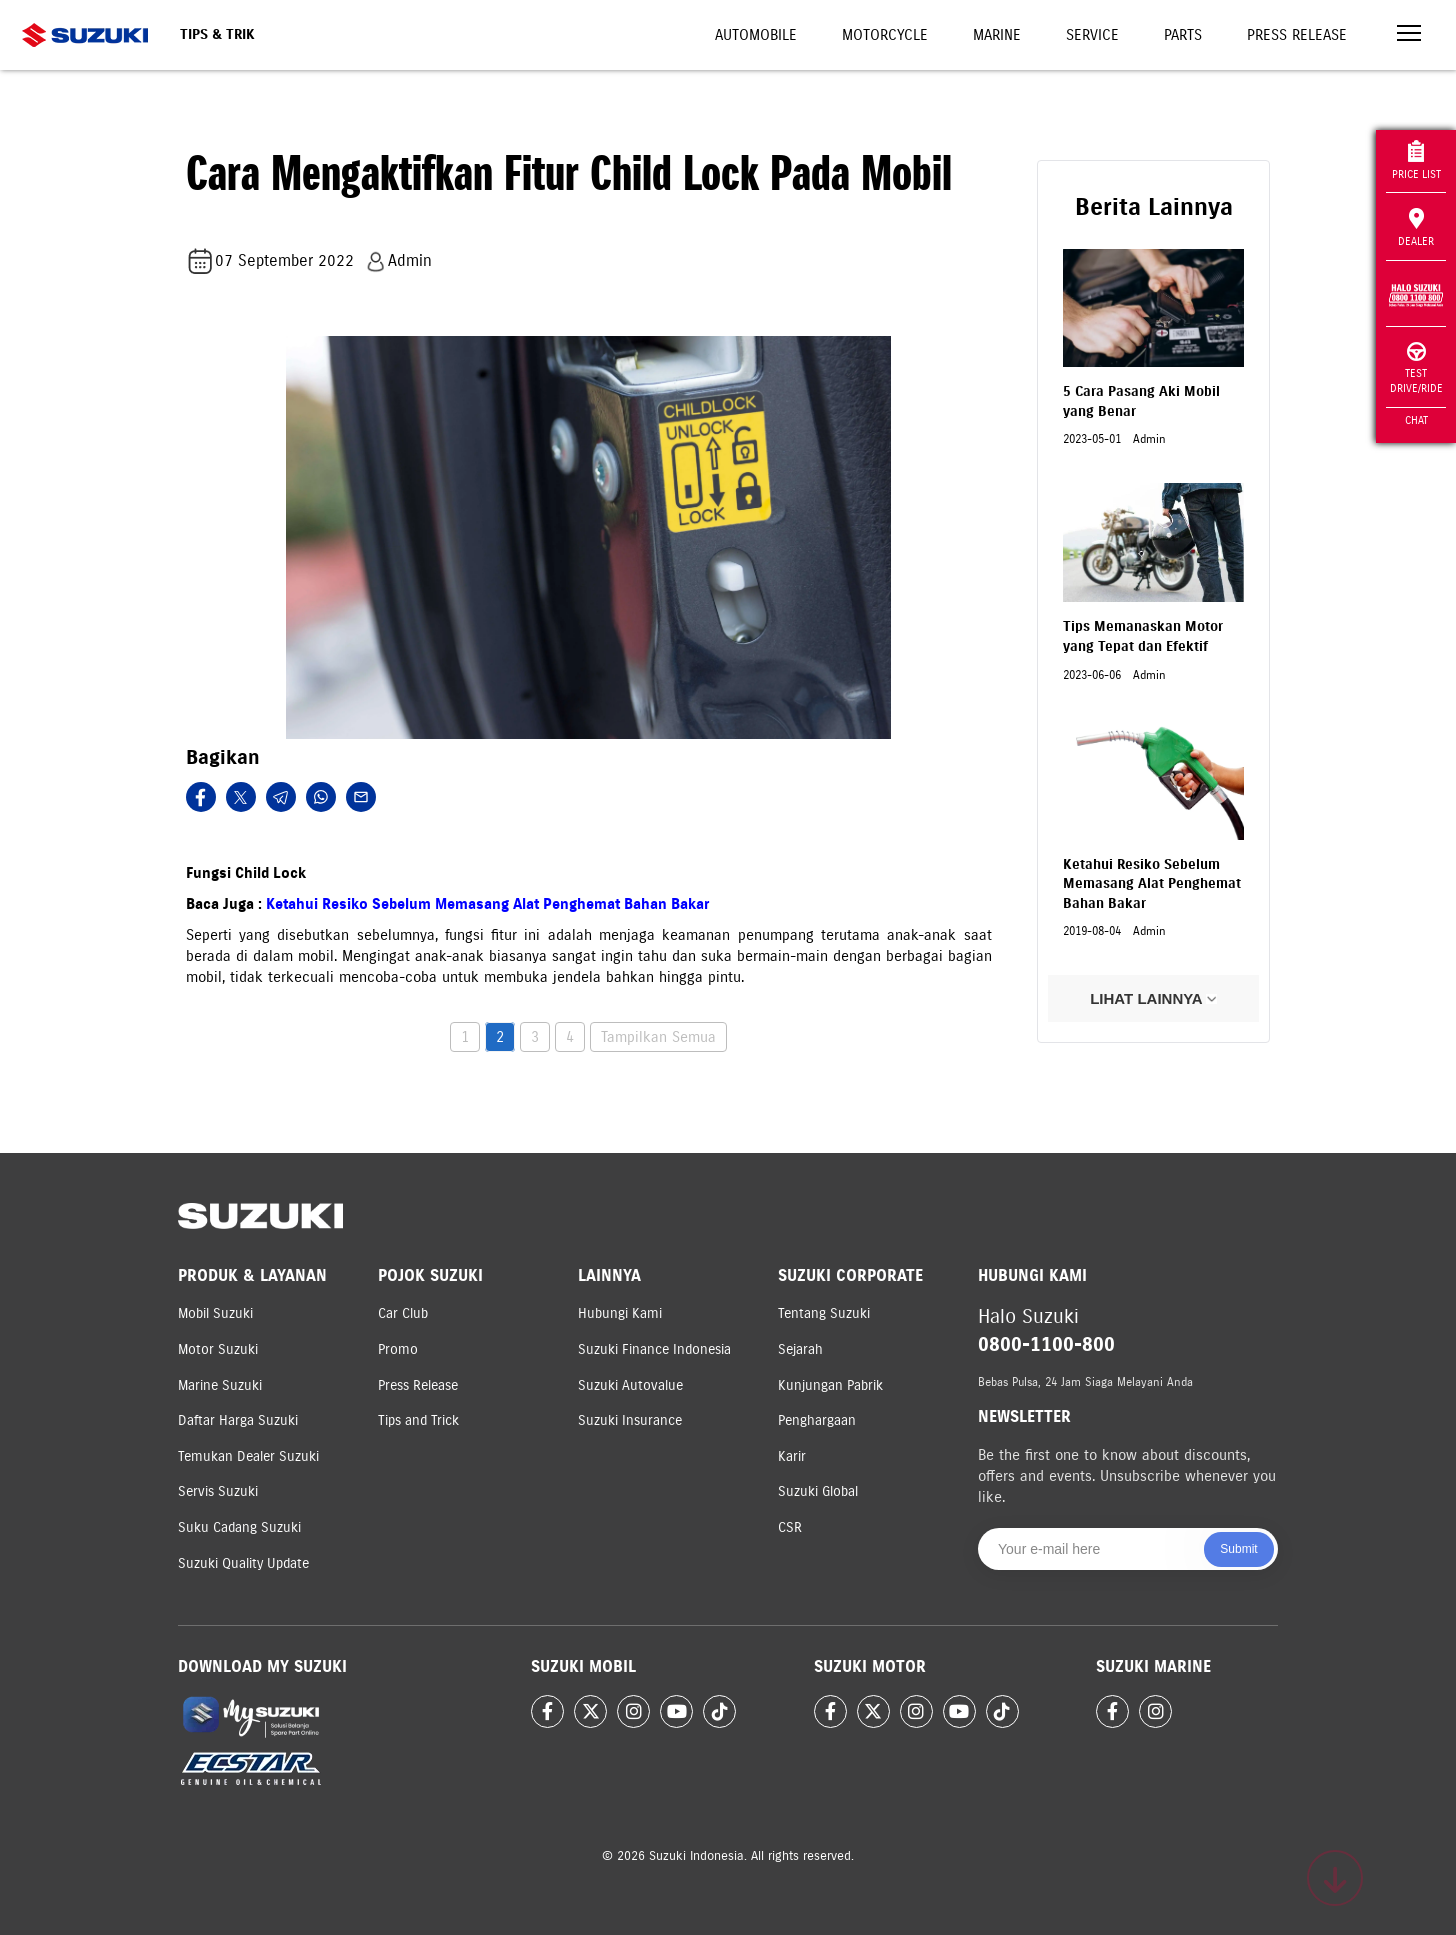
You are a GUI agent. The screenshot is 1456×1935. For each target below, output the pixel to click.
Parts (1183, 35)
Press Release (1297, 35)
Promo (398, 1349)
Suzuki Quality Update (243, 1563)
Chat (1416, 420)
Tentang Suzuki (824, 1313)
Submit (1238, 1549)
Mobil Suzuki (215, 1313)
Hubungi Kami (620, 1313)
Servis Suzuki (218, 1491)
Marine (997, 35)
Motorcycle (885, 35)
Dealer (1416, 228)
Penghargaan (817, 1420)
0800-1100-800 (1046, 1344)
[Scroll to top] (1335, 1878)
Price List (1416, 160)
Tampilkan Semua (658, 1037)
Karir (792, 1456)
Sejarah (800, 1349)
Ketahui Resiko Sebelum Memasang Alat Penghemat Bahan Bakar (487, 904)
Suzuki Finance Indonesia (654, 1349)
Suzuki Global (818, 1491)
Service (1092, 35)
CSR (790, 1527)
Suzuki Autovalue (630, 1385)
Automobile (756, 35)
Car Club (403, 1313)
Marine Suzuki (220, 1385)
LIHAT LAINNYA (1153, 998)
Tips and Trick (418, 1420)
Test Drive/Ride (1416, 368)
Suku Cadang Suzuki (239, 1527)
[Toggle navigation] (1409, 35)
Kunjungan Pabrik (830, 1385)
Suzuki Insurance (630, 1420)
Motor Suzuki (218, 1349)
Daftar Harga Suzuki (238, 1420)
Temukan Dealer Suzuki (248, 1456)
